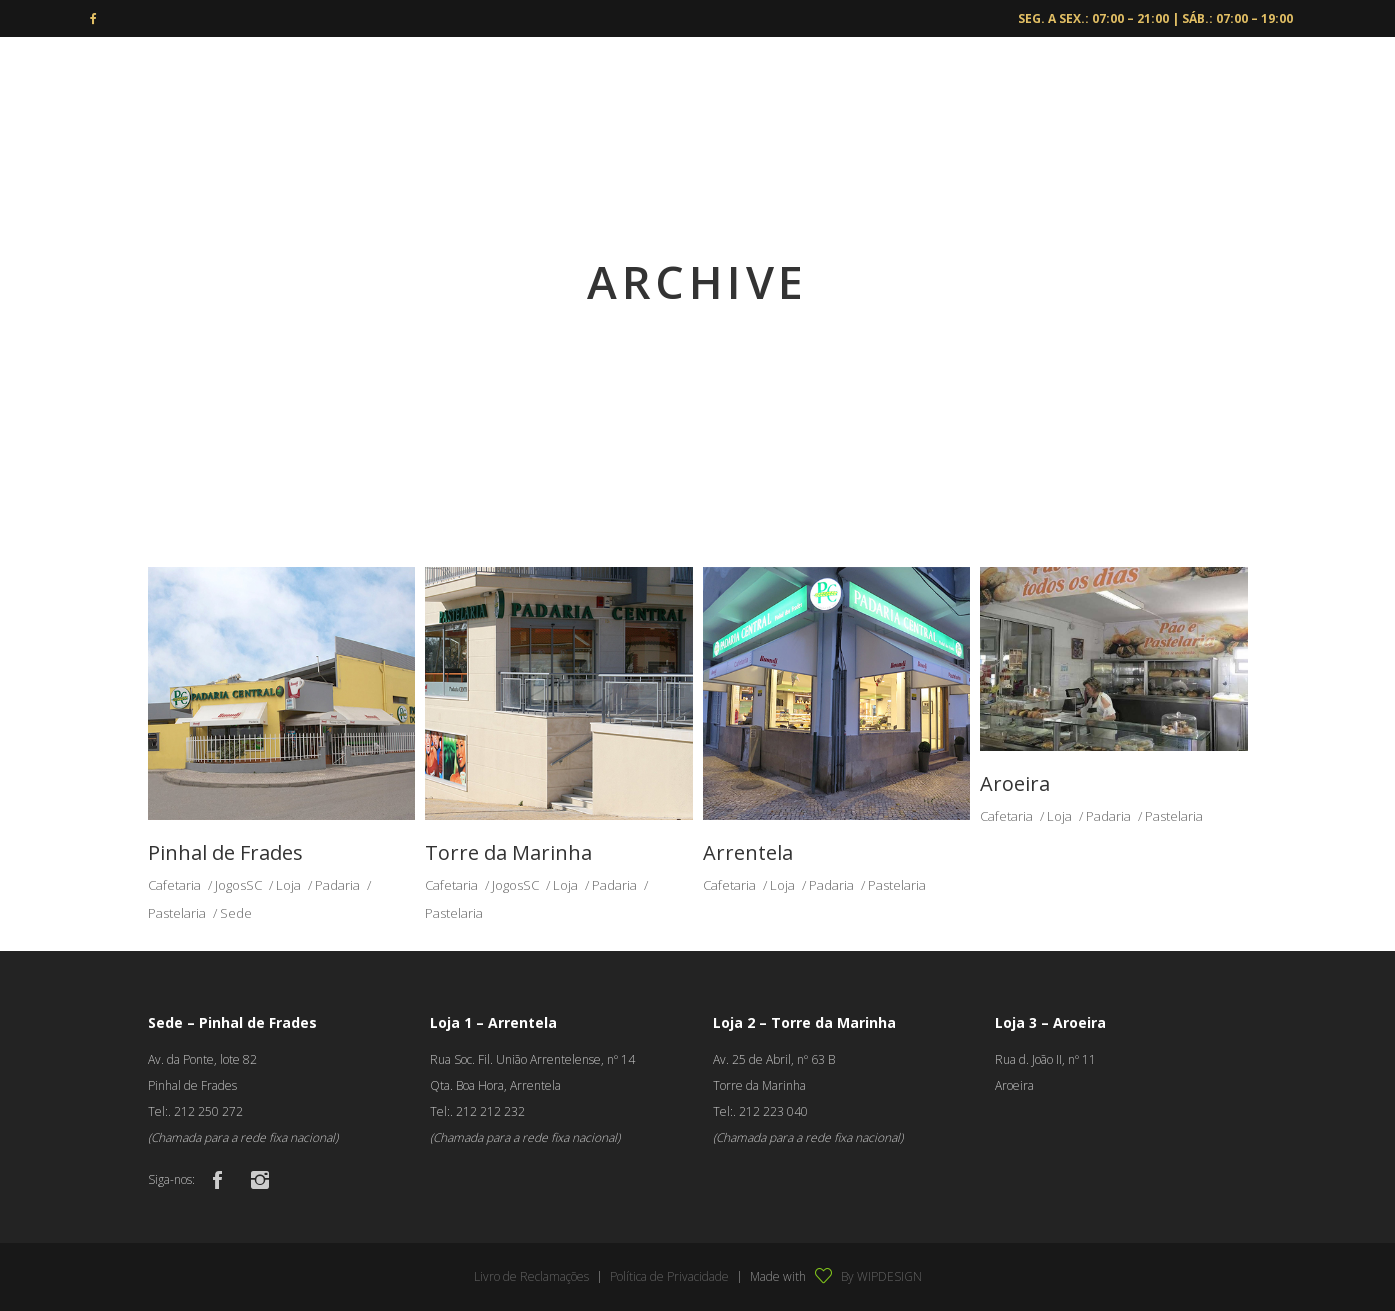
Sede (236, 913)
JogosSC (238, 885)
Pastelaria (177, 913)
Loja (288, 885)
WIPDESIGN (889, 1276)
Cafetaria (174, 885)
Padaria (337, 885)
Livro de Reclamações (531, 1276)
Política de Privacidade (669, 1276)
